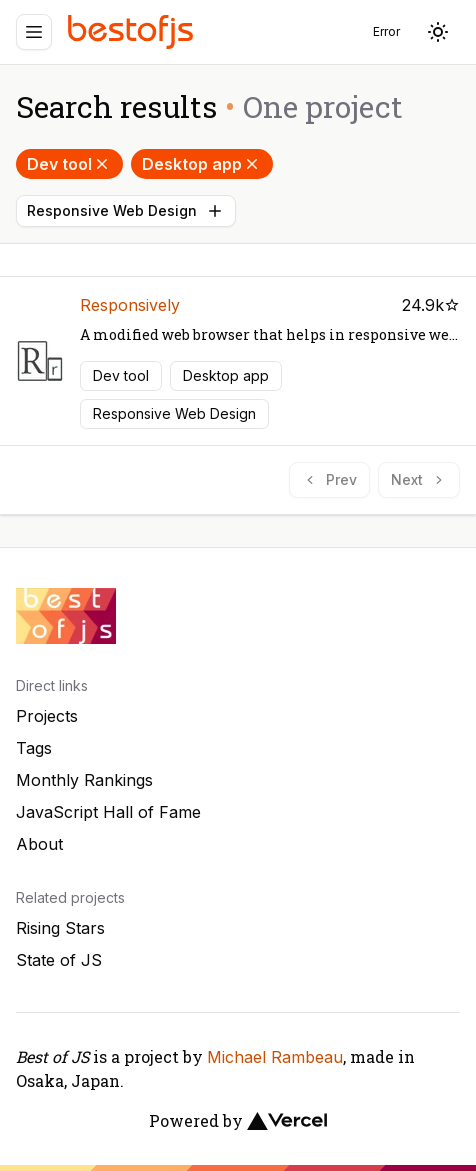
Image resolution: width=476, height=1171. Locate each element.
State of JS (59, 960)
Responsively (130, 305)
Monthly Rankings (84, 780)
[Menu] (34, 32)
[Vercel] (287, 1121)
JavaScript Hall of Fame (108, 812)
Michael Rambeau (275, 1057)
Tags (34, 748)
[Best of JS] (133, 31)
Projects (47, 716)
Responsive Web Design (126, 211)
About (39, 844)
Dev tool (69, 164)
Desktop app (202, 164)
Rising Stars (60, 928)
